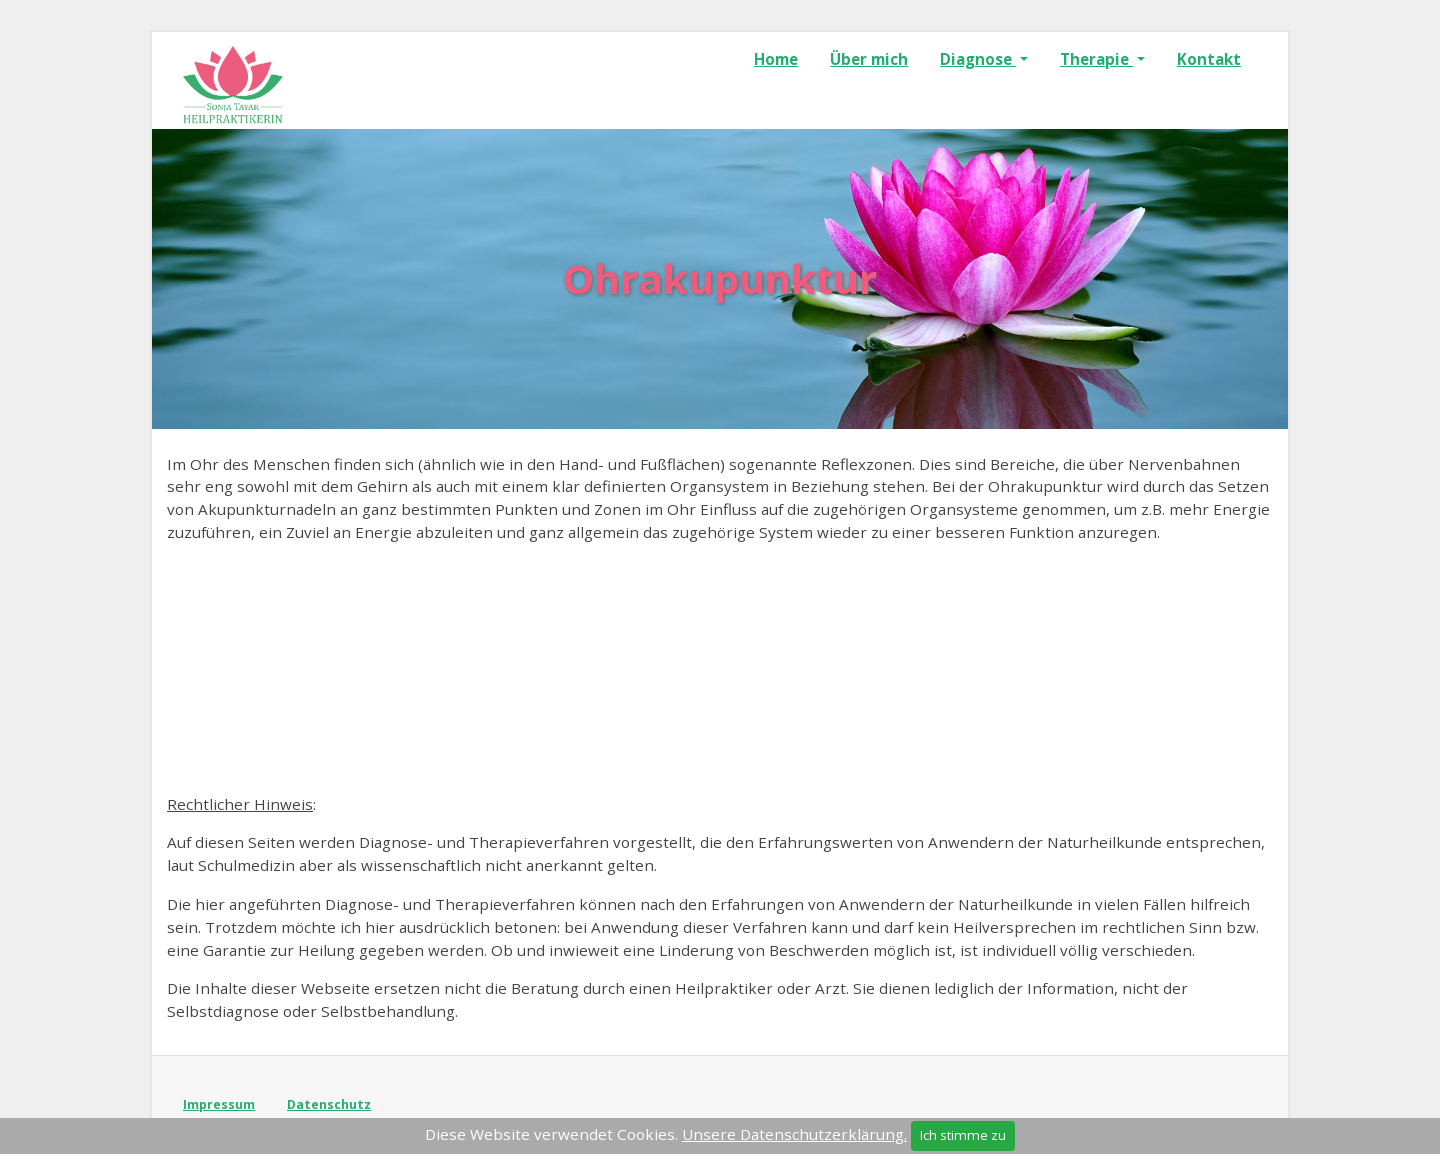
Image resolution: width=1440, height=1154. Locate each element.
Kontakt (1209, 59)
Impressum (219, 1104)
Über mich (869, 59)
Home (776, 59)
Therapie (1096, 59)
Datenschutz (329, 1104)
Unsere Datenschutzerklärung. (794, 1134)
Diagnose (978, 59)
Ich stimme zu (963, 1135)
